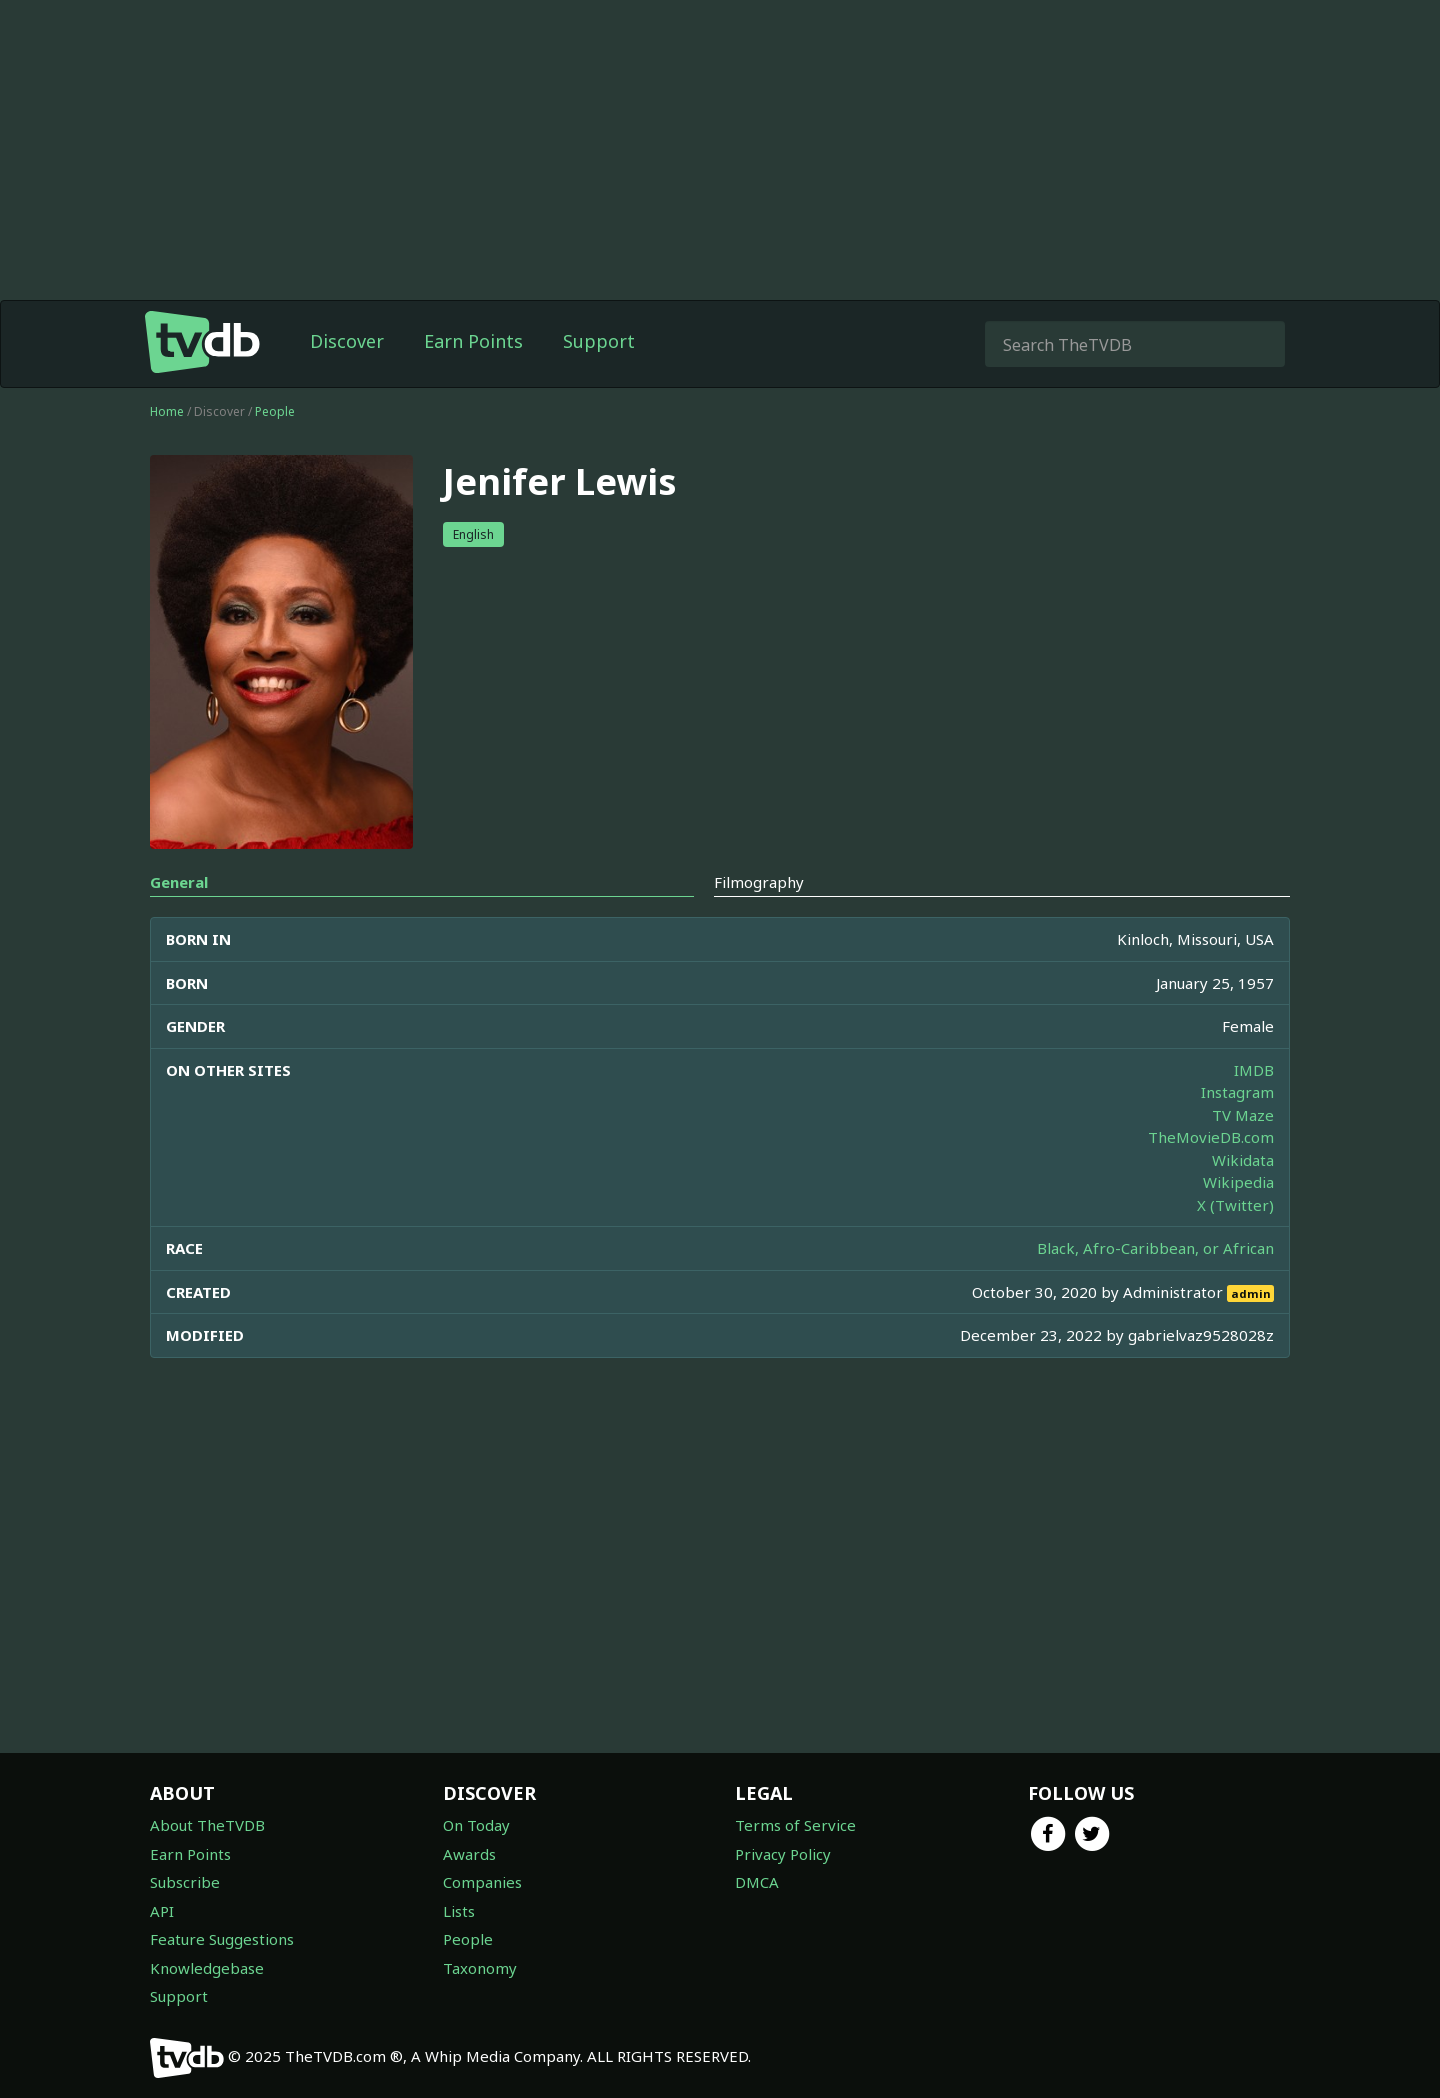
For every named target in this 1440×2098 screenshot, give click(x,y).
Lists (459, 1911)
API (162, 1911)
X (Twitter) (1235, 1205)
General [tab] (179, 882)
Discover (347, 341)
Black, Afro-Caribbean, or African (1155, 1248)
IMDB (1254, 1070)
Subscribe (185, 1882)
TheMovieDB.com (1211, 1137)
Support (599, 341)
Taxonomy (480, 1968)
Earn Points (473, 341)
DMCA (757, 1882)
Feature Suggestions (222, 1939)
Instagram (1237, 1092)
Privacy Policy (783, 1854)
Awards (469, 1854)
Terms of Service (795, 1825)
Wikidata (1243, 1160)
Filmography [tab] (759, 882)
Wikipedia (1238, 1182)
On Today (476, 1825)
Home (167, 411)
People (275, 411)
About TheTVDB (207, 1825)
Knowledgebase (207, 1968)
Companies (482, 1882)
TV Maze (1243, 1115)
